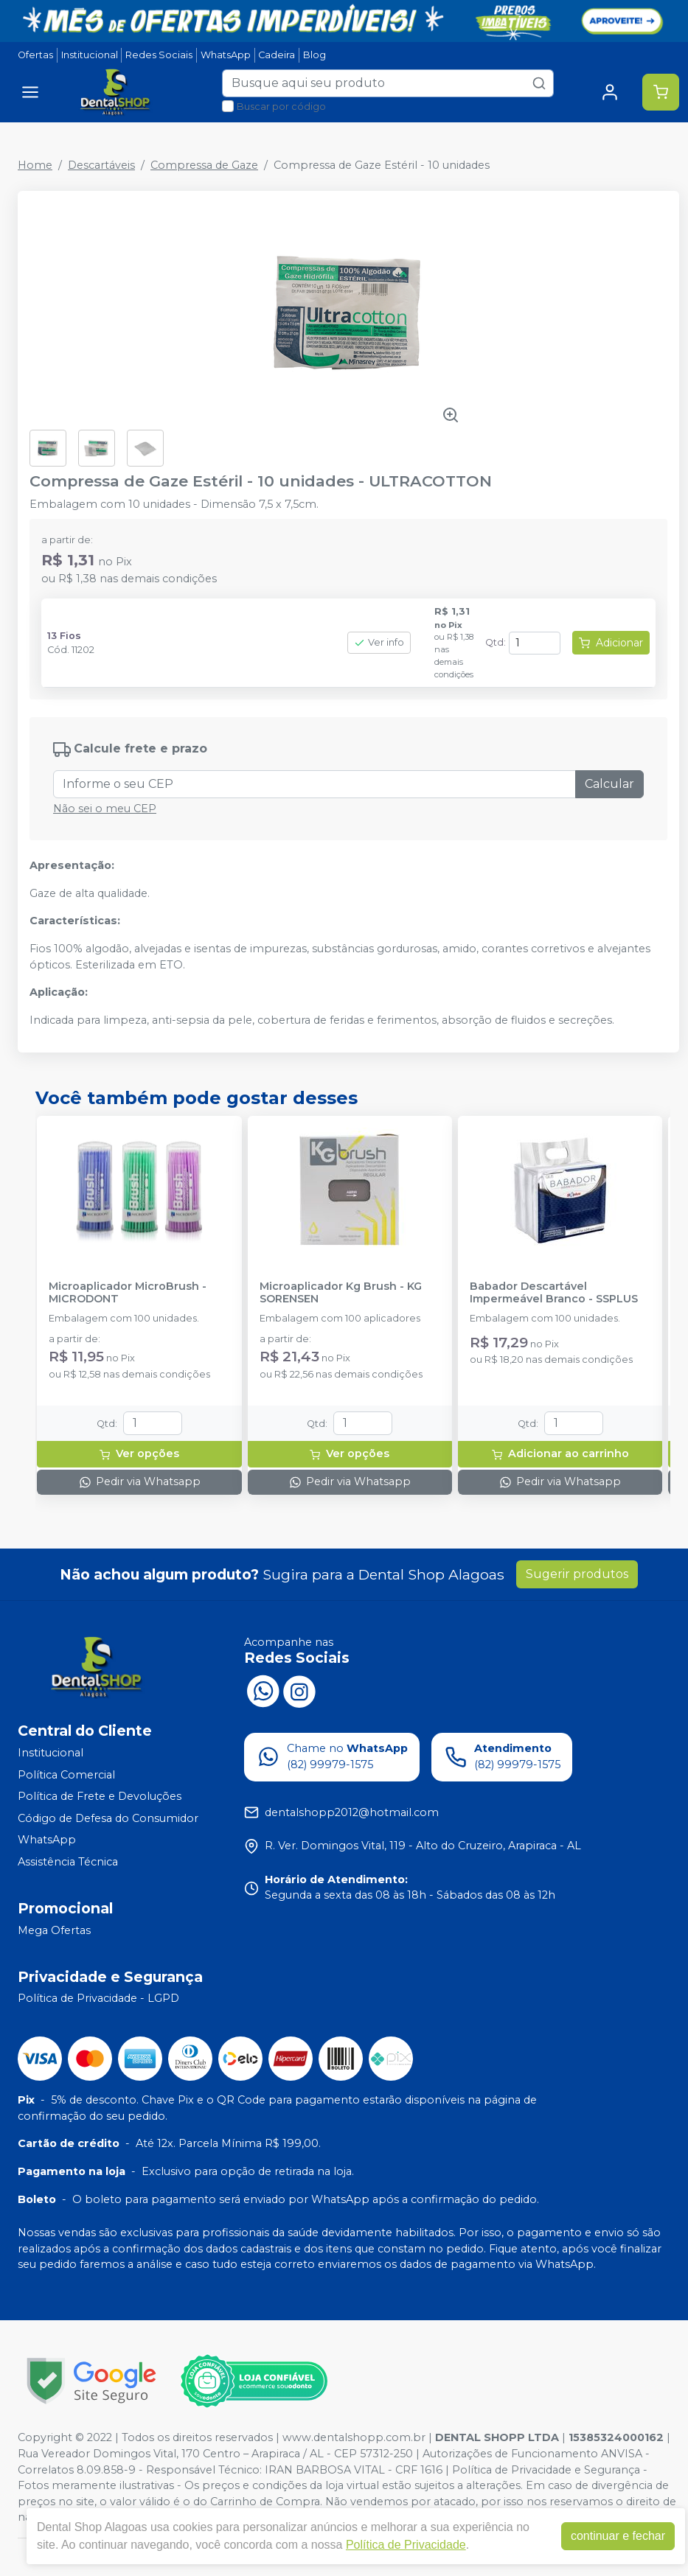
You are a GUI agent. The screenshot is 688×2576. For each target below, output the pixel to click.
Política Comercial (66, 1774)
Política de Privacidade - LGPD (98, 1999)
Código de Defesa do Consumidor (108, 1818)
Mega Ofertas (54, 1930)
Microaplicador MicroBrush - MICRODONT (127, 1292)
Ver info (379, 642)
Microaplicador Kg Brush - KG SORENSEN (341, 1292)
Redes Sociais (158, 54)
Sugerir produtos (577, 1574)
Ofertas (35, 54)
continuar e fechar (618, 2536)
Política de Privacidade (406, 2544)
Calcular (609, 784)
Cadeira (276, 54)
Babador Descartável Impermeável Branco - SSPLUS (554, 1292)
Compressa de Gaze (204, 165)
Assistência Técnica (68, 1861)
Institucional (89, 54)
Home (35, 165)
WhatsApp (226, 54)
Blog (314, 54)
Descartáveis (101, 165)
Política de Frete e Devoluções (99, 1796)
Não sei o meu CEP (104, 808)
